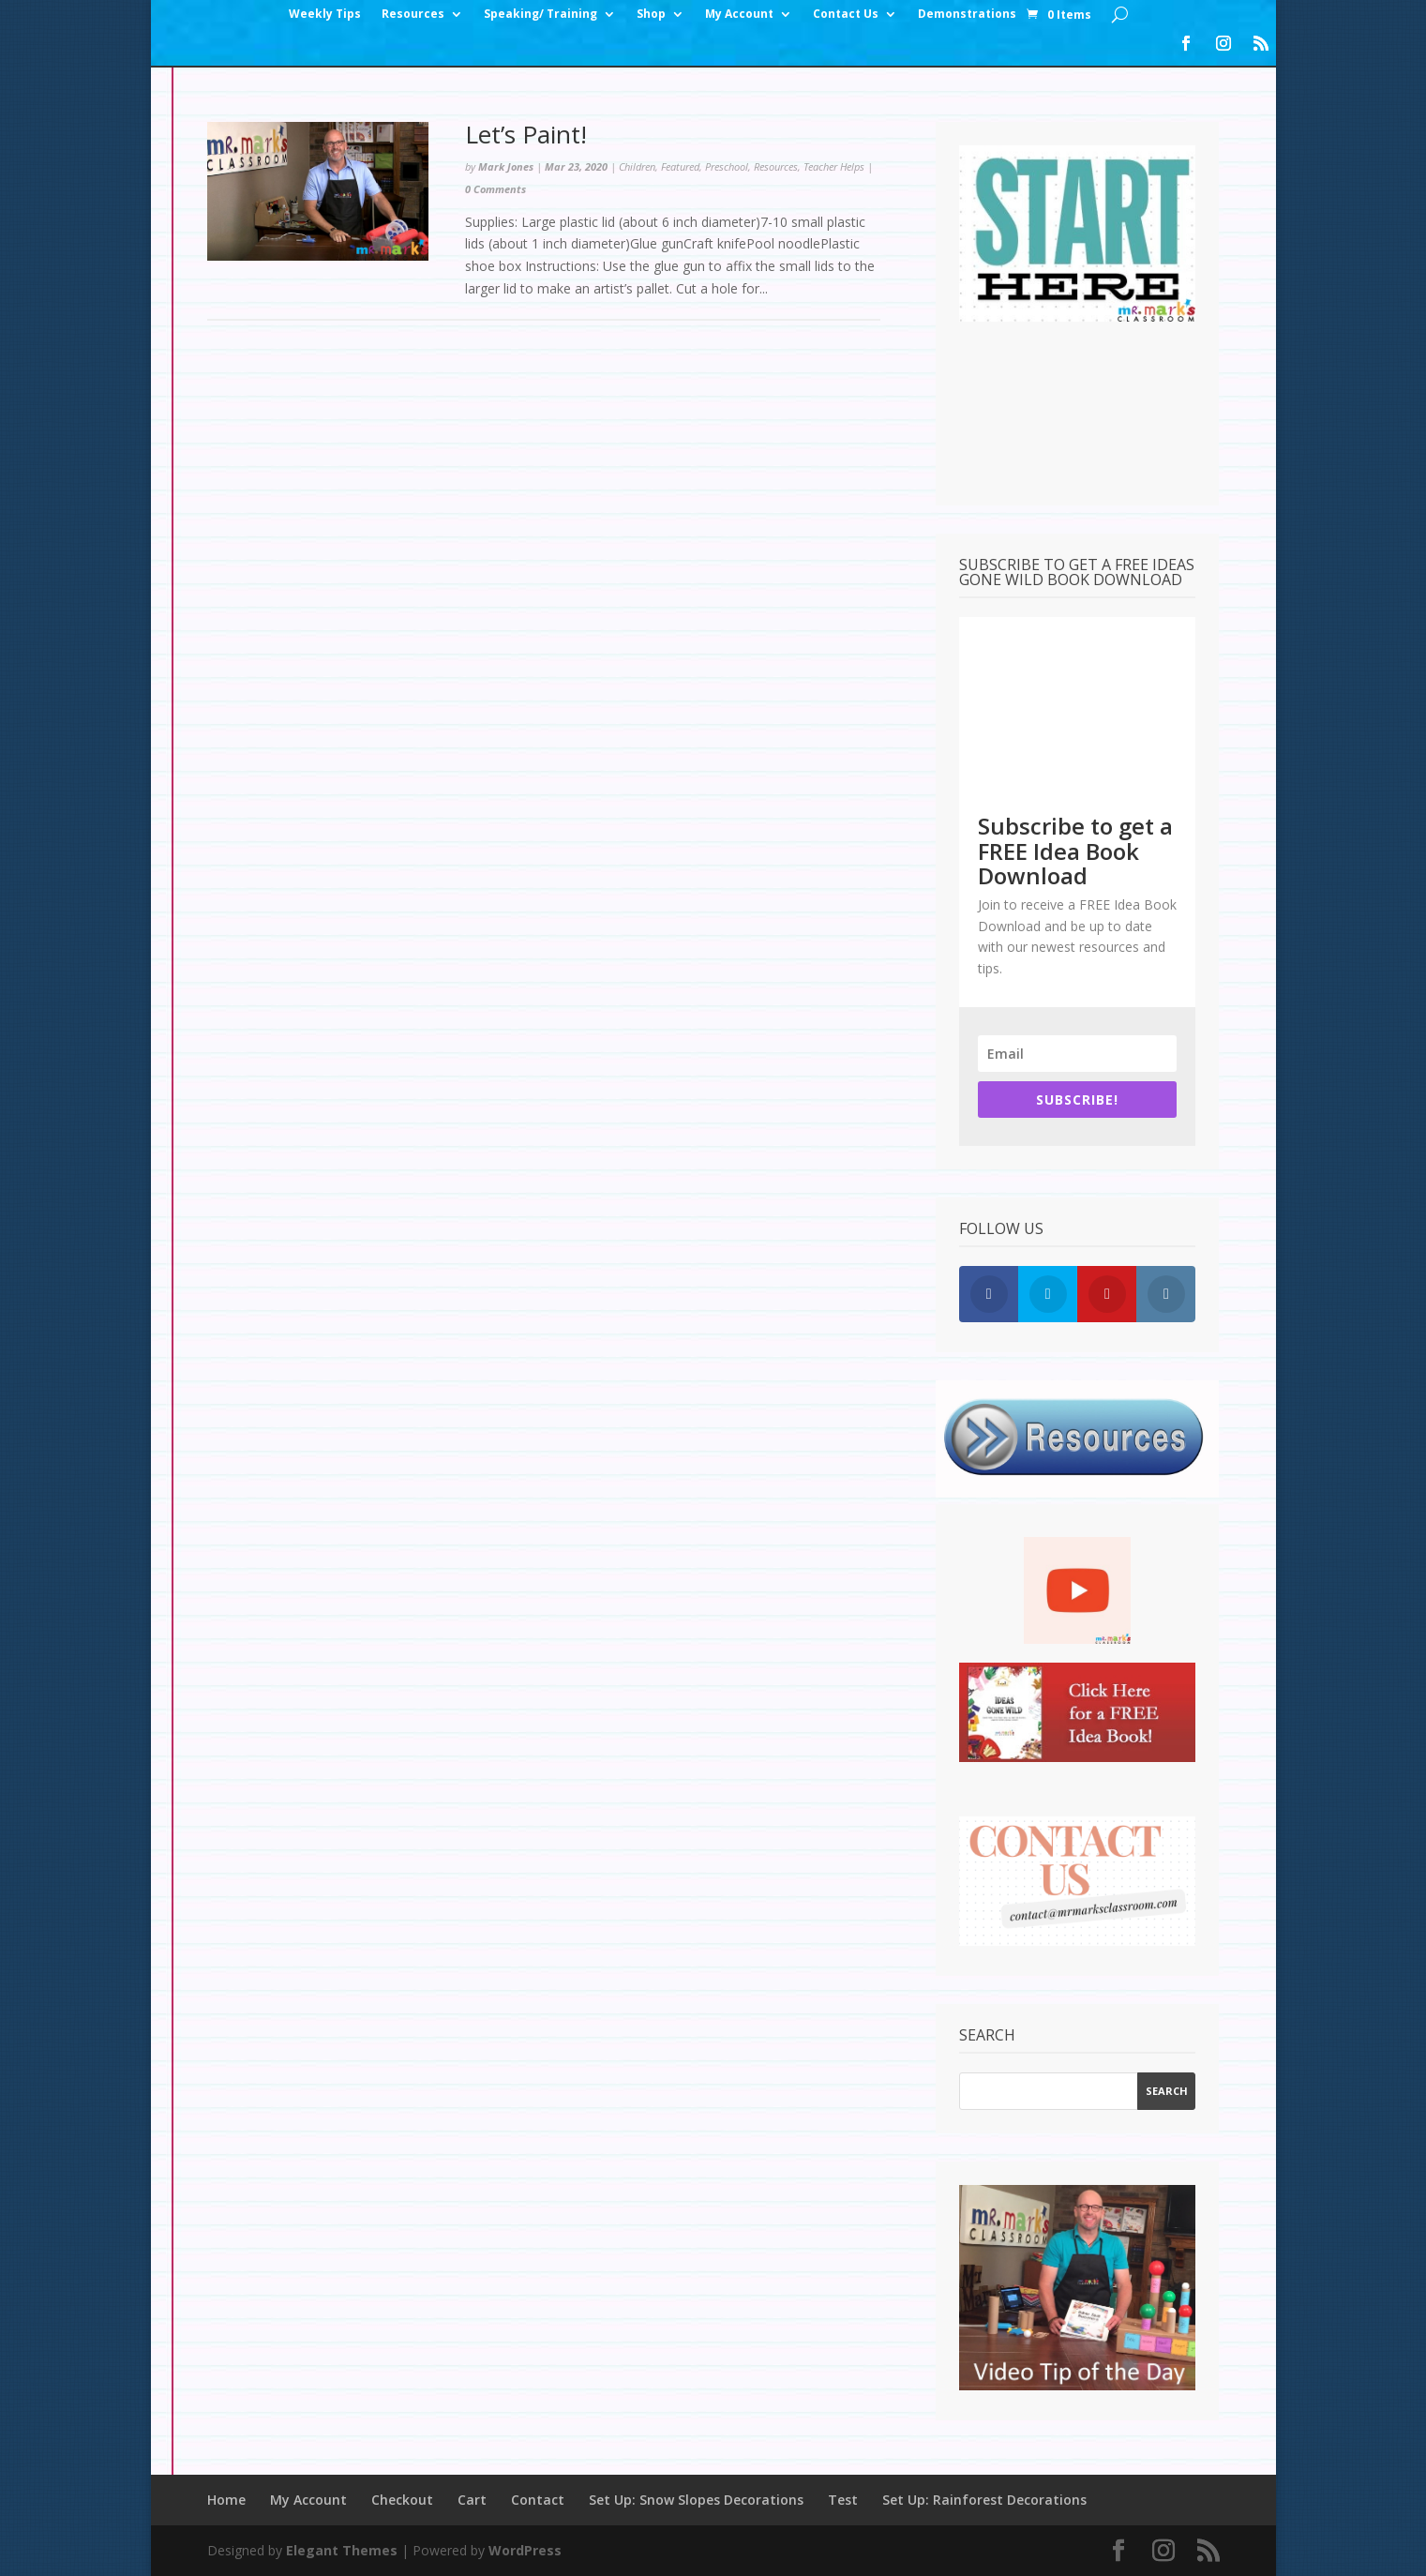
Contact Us (845, 15)
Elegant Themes (342, 2550)
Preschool (726, 166)
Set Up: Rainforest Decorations (984, 2499)
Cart (472, 2499)
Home (226, 2499)
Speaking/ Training (540, 15)
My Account (739, 15)
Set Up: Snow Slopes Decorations (696, 2499)
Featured (680, 166)
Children (637, 166)
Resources (413, 15)
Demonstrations (967, 15)
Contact (537, 2499)
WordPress (525, 2550)
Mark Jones (505, 166)
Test (843, 2499)
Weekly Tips (325, 15)
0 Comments (495, 189)
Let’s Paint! (526, 134)
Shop (651, 15)
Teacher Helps (833, 166)
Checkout (402, 2499)
